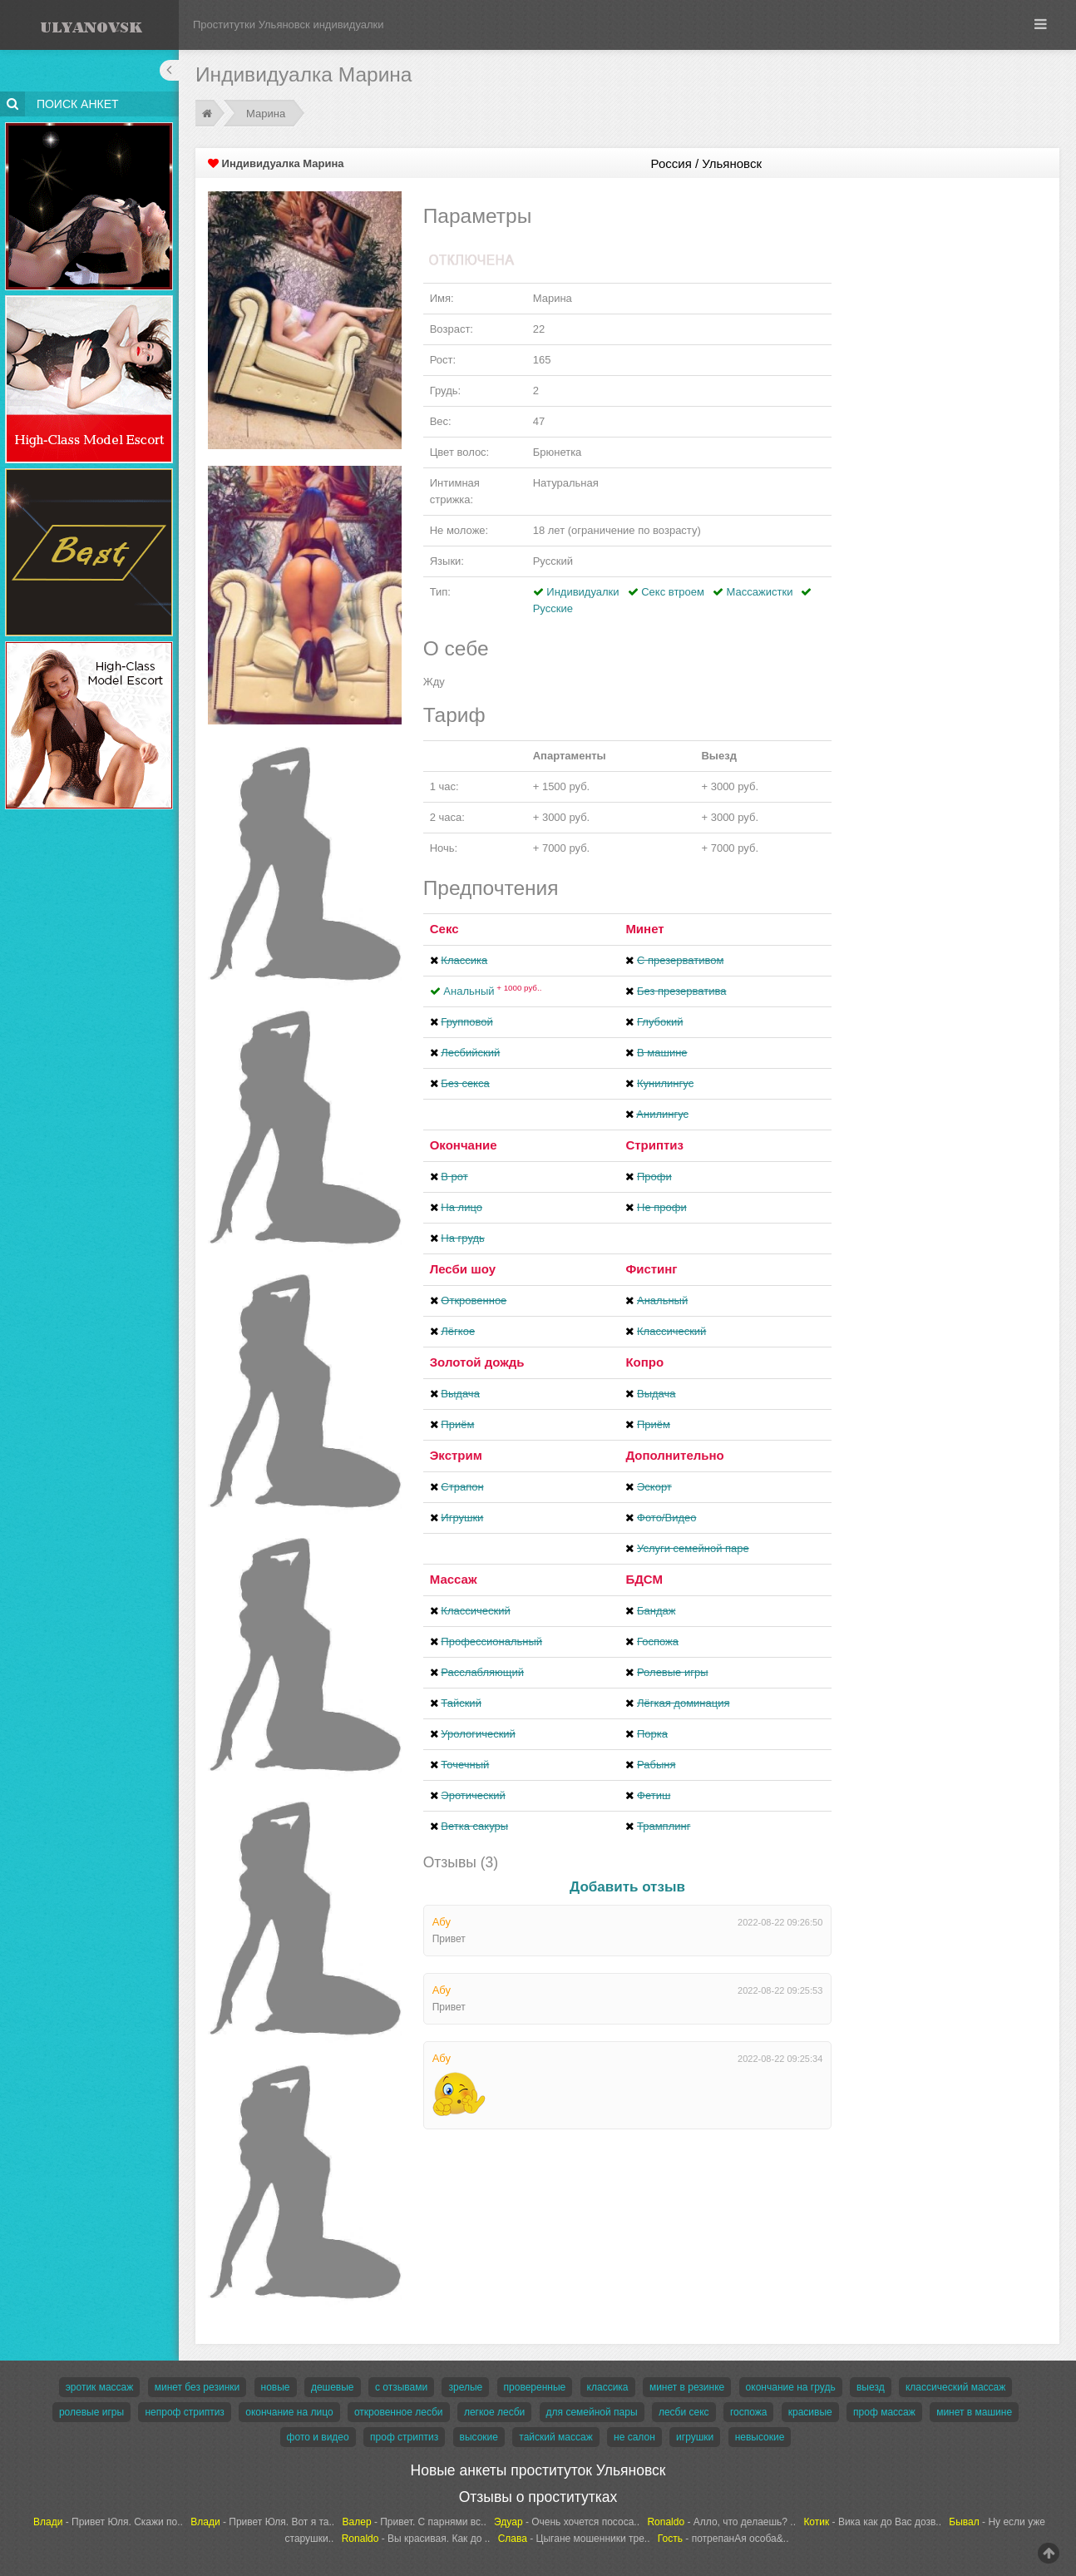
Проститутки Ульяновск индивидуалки (288, 24)
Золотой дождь (477, 1362)
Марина (265, 113)
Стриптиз (654, 1145)
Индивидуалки (582, 592)
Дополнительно (674, 1455)
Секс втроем (672, 592)
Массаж (453, 1579)
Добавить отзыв (627, 1887)
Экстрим (456, 1455)
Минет (644, 929)
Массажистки (760, 592)
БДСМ (644, 1579)
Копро (644, 1362)
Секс (444, 929)
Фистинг (651, 1269)
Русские (553, 608)
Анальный (492, 991)
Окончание (463, 1145)
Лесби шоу (463, 1269)
